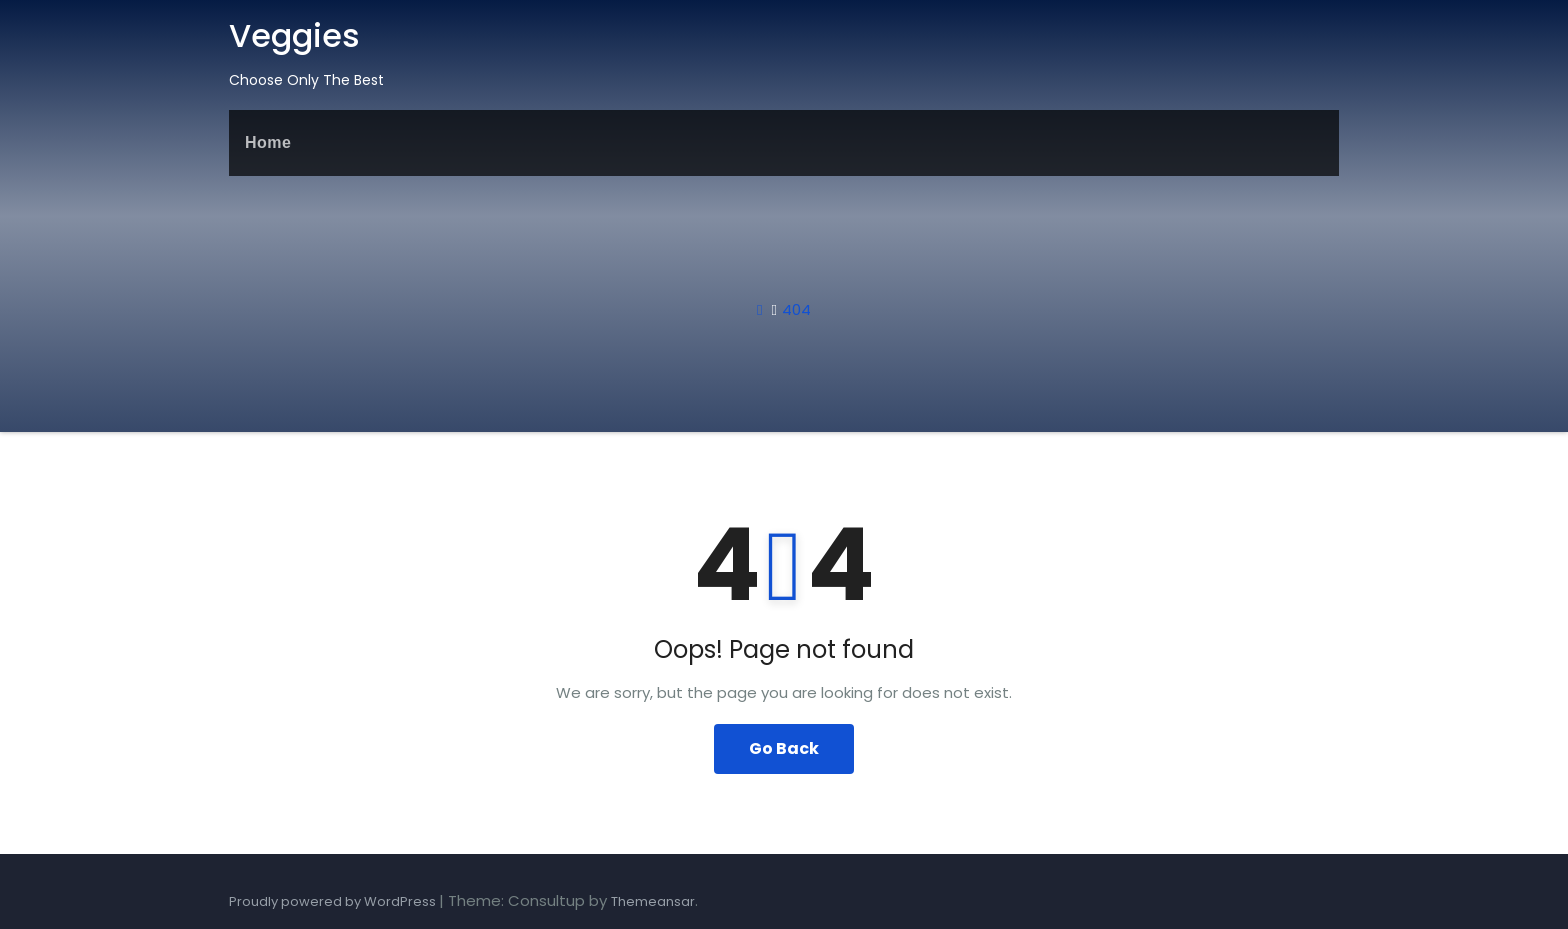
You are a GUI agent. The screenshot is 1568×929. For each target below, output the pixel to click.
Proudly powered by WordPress (334, 901)
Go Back (784, 748)
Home (268, 142)
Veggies (294, 35)
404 (796, 309)
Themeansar (653, 901)
